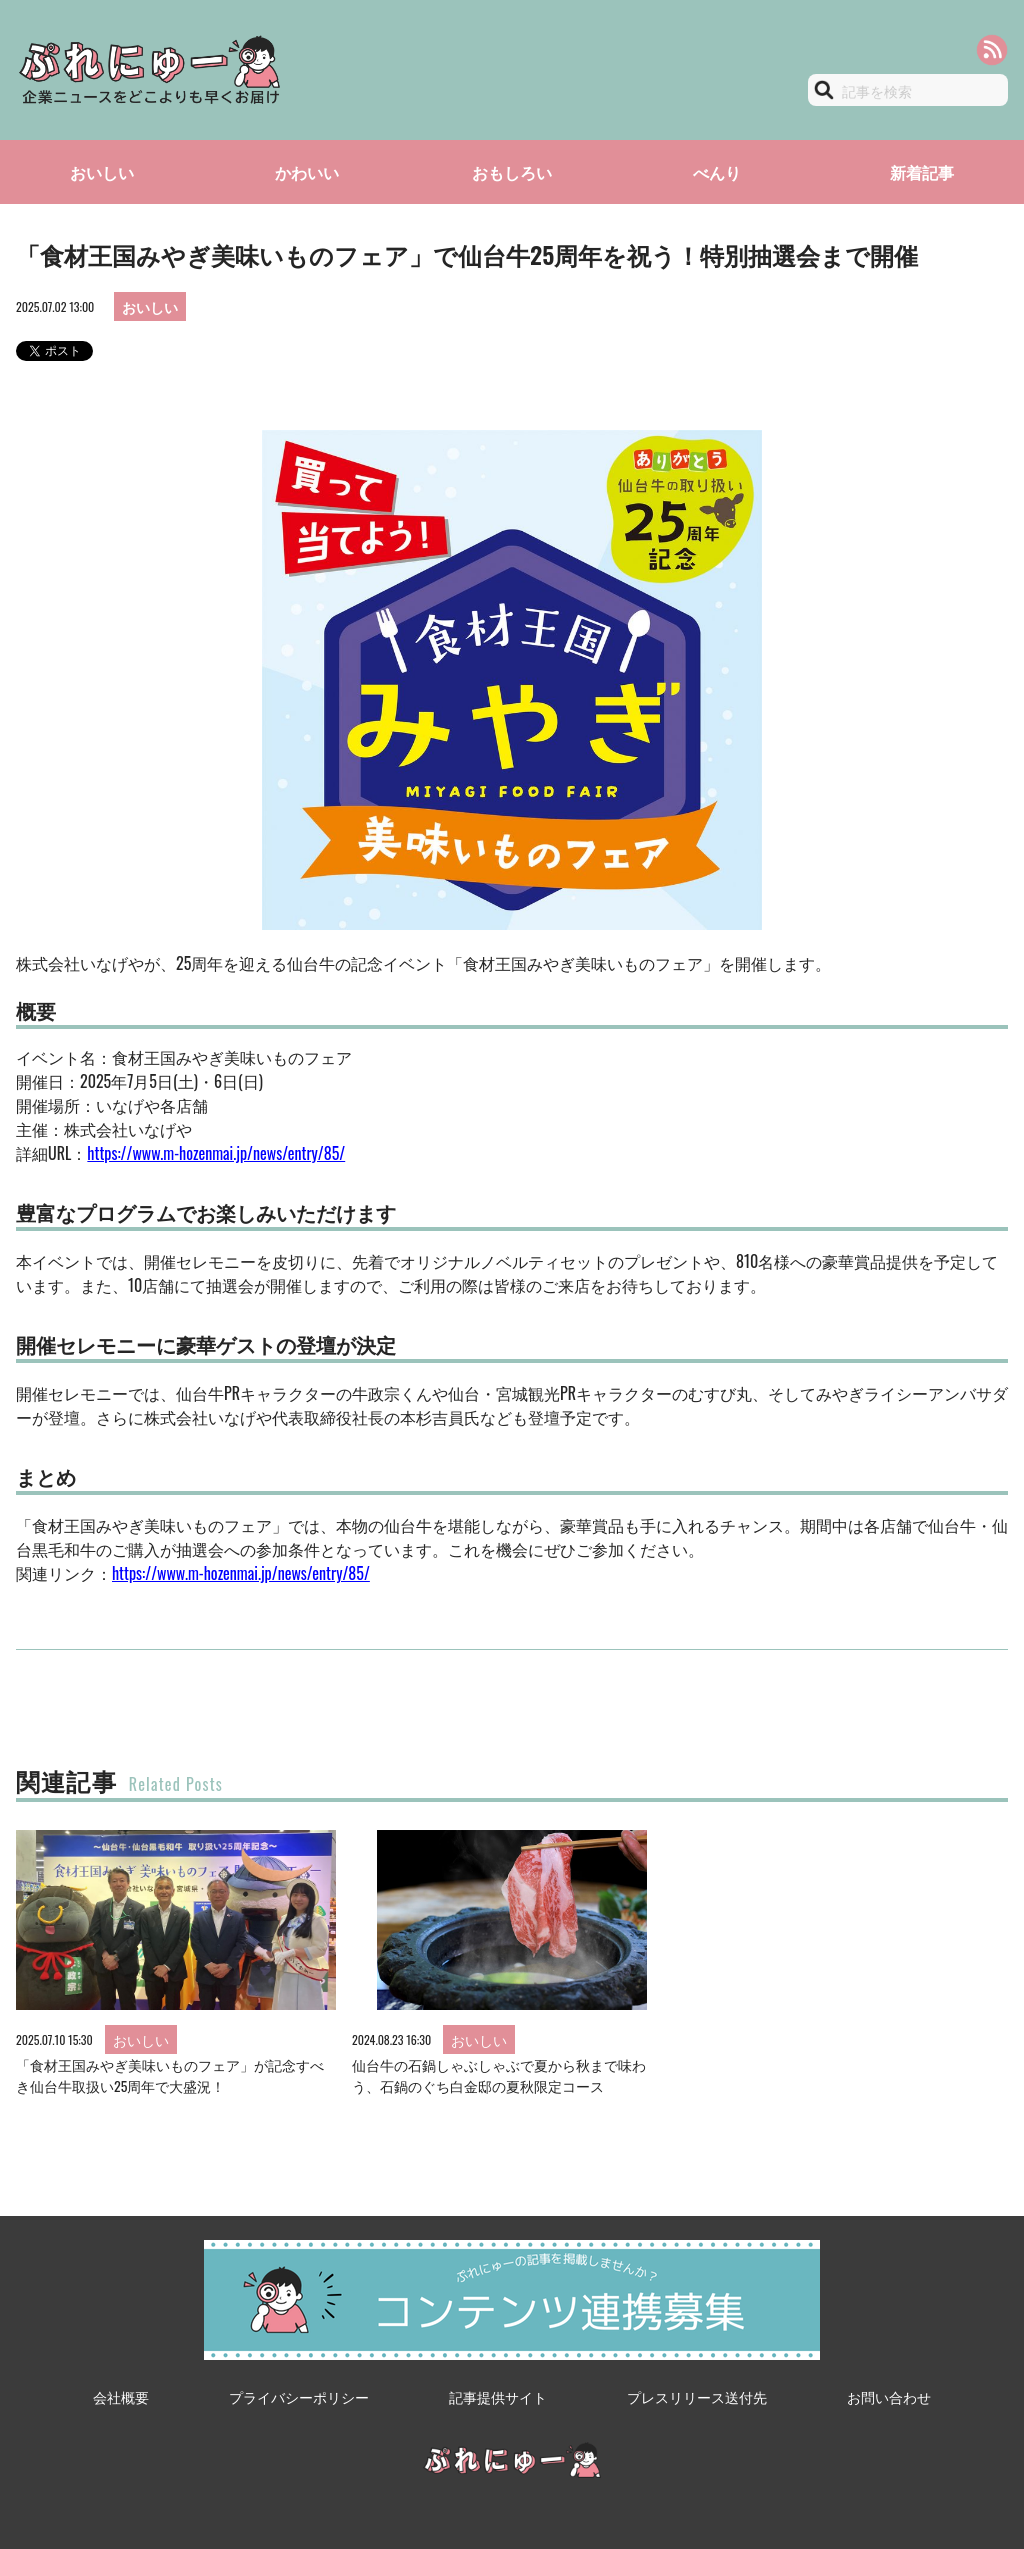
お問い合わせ (889, 2396)
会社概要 (121, 2396)
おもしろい (512, 172)
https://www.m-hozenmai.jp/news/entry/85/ (216, 1153)
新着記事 (922, 172)
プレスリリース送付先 (697, 2396)
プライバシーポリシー (299, 2396)
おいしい (102, 172)
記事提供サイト (498, 2396)
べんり (717, 172)
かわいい (307, 172)
